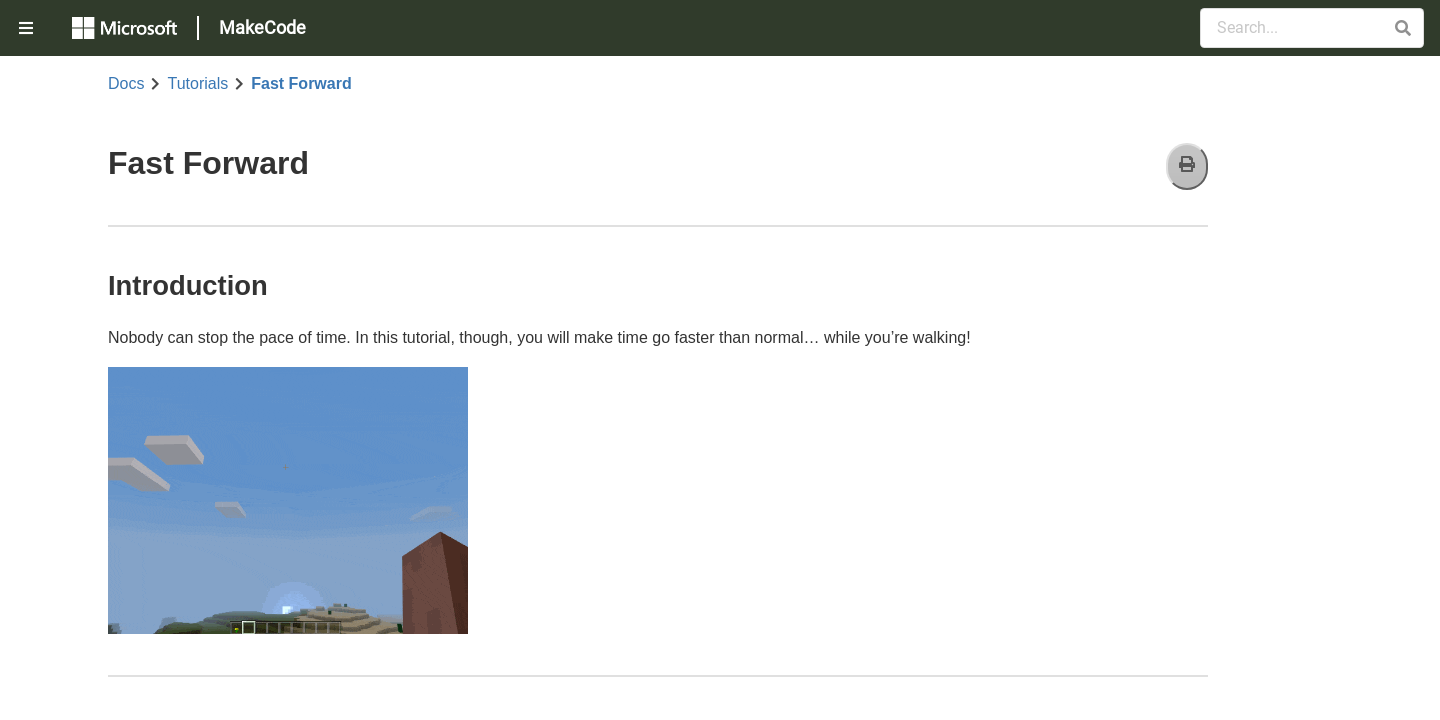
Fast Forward (301, 84)
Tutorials (197, 84)
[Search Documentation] (1312, 28)
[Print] (1187, 166)
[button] (1402, 28)
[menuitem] (28, 28)
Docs (126, 84)
